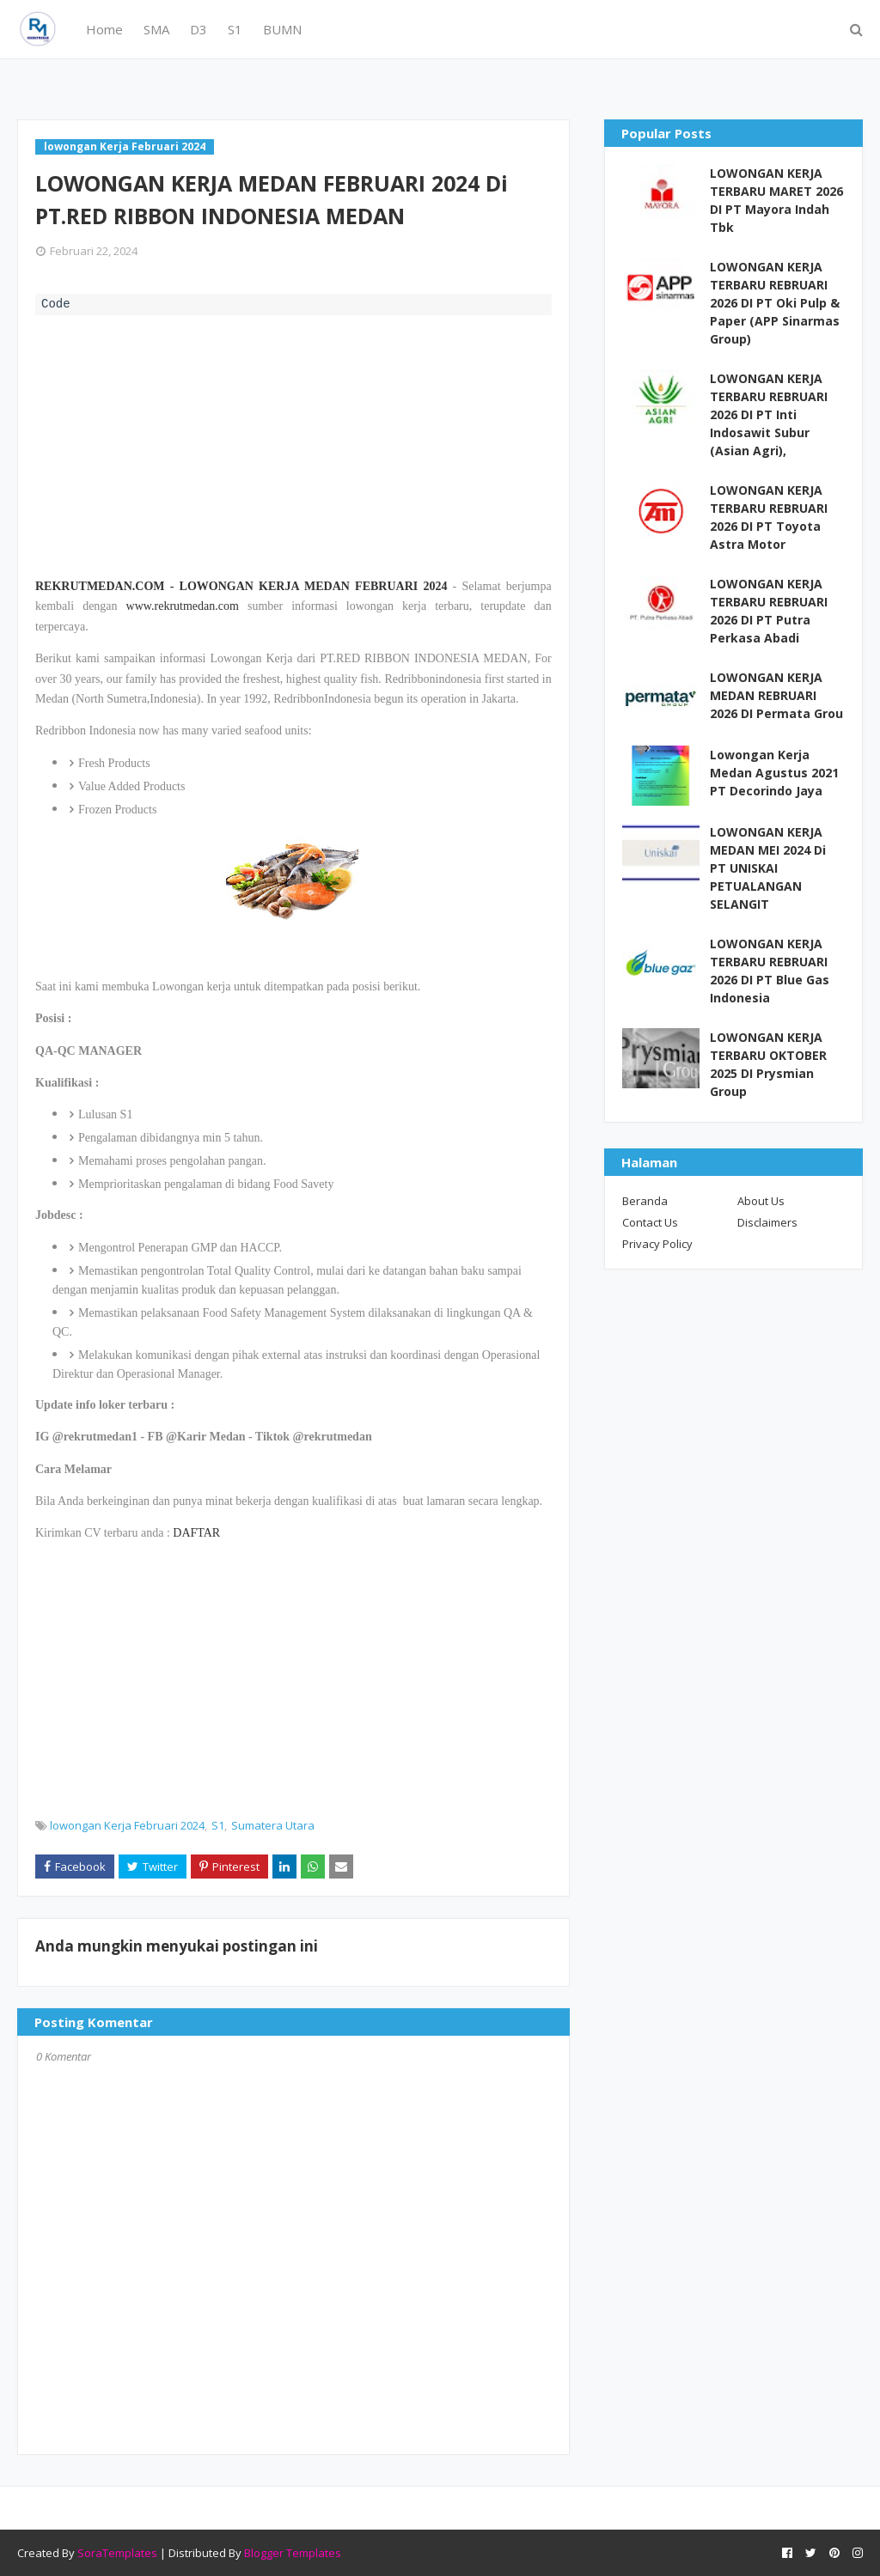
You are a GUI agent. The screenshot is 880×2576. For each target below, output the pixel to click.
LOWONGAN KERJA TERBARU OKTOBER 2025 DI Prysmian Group (768, 1064)
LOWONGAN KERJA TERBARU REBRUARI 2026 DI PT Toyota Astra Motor (769, 517)
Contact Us (650, 1222)
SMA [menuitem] (156, 29)
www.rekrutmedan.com (182, 606)
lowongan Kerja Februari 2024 (127, 1825)
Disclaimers (767, 1222)
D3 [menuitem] (198, 29)
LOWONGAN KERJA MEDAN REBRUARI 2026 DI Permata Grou (776, 695)
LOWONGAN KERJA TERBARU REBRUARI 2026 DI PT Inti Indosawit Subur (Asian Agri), (769, 414)
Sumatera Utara (273, 1825)
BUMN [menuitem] (282, 29)
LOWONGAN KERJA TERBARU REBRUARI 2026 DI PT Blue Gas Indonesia (769, 970)
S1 (217, 1825)
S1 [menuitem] (235, 29)
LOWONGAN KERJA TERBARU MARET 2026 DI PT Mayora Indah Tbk (776, 200)
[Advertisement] (293, 444)
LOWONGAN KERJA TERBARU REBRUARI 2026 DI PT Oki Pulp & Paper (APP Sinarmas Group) (775, 303)
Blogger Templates (292, 2553)
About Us (761, 1201)
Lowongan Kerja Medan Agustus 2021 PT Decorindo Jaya (774, 772)
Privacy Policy (657, 1243)
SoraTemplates (117, 2553)
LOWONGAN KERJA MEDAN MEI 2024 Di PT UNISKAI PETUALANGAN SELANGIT (768, 868)
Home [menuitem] (104, 29)
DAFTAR (196, 1532)
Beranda (645, 1201)
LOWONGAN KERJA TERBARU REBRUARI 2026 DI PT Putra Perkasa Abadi (769, 610)
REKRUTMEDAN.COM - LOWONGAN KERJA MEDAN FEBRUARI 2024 (241, 586)
